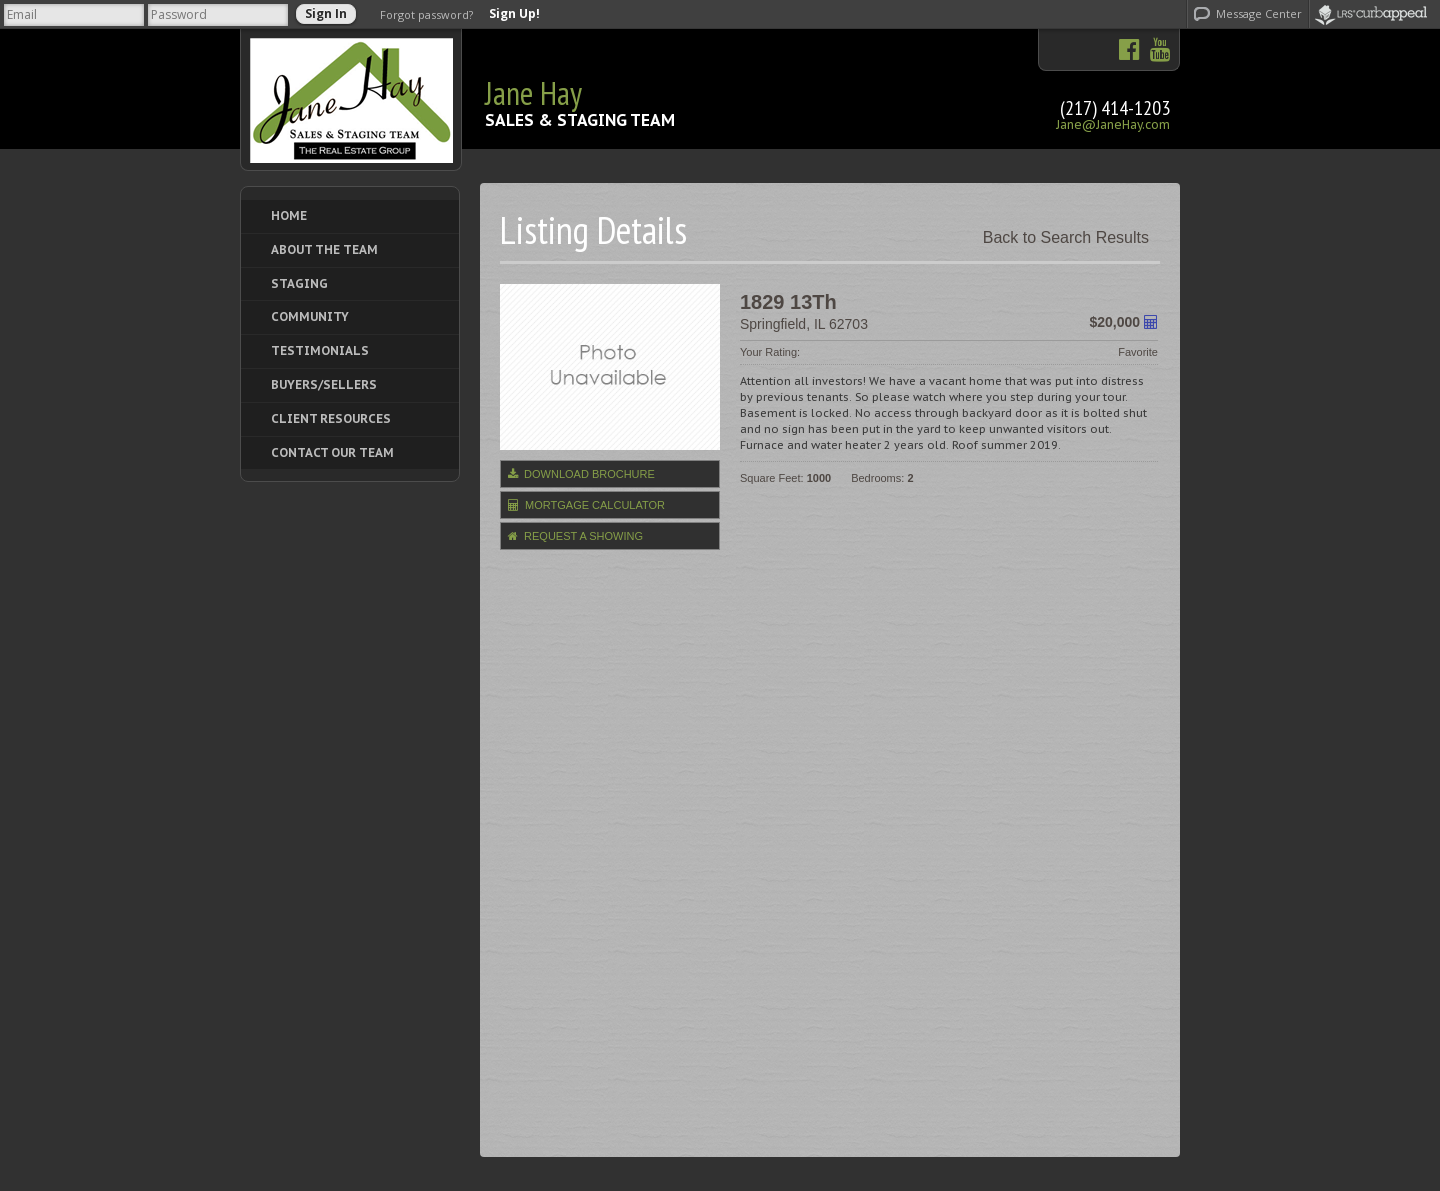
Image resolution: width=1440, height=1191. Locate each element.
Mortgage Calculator (586, 505)
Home (289, 215)
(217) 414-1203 (1115, 108)
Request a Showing (575, 536)
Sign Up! (514, 14)
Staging (299, 283)
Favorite (1138, 352)
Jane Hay (533, 93)
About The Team (324, 249)
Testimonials (320, 350)
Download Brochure (581, 474)
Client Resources (331, 418)
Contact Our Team (332, 452)
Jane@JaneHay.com (1113, 124)
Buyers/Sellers (324, 384)
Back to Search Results (1066, 237)
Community (310, 316)
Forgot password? (426, 14)
